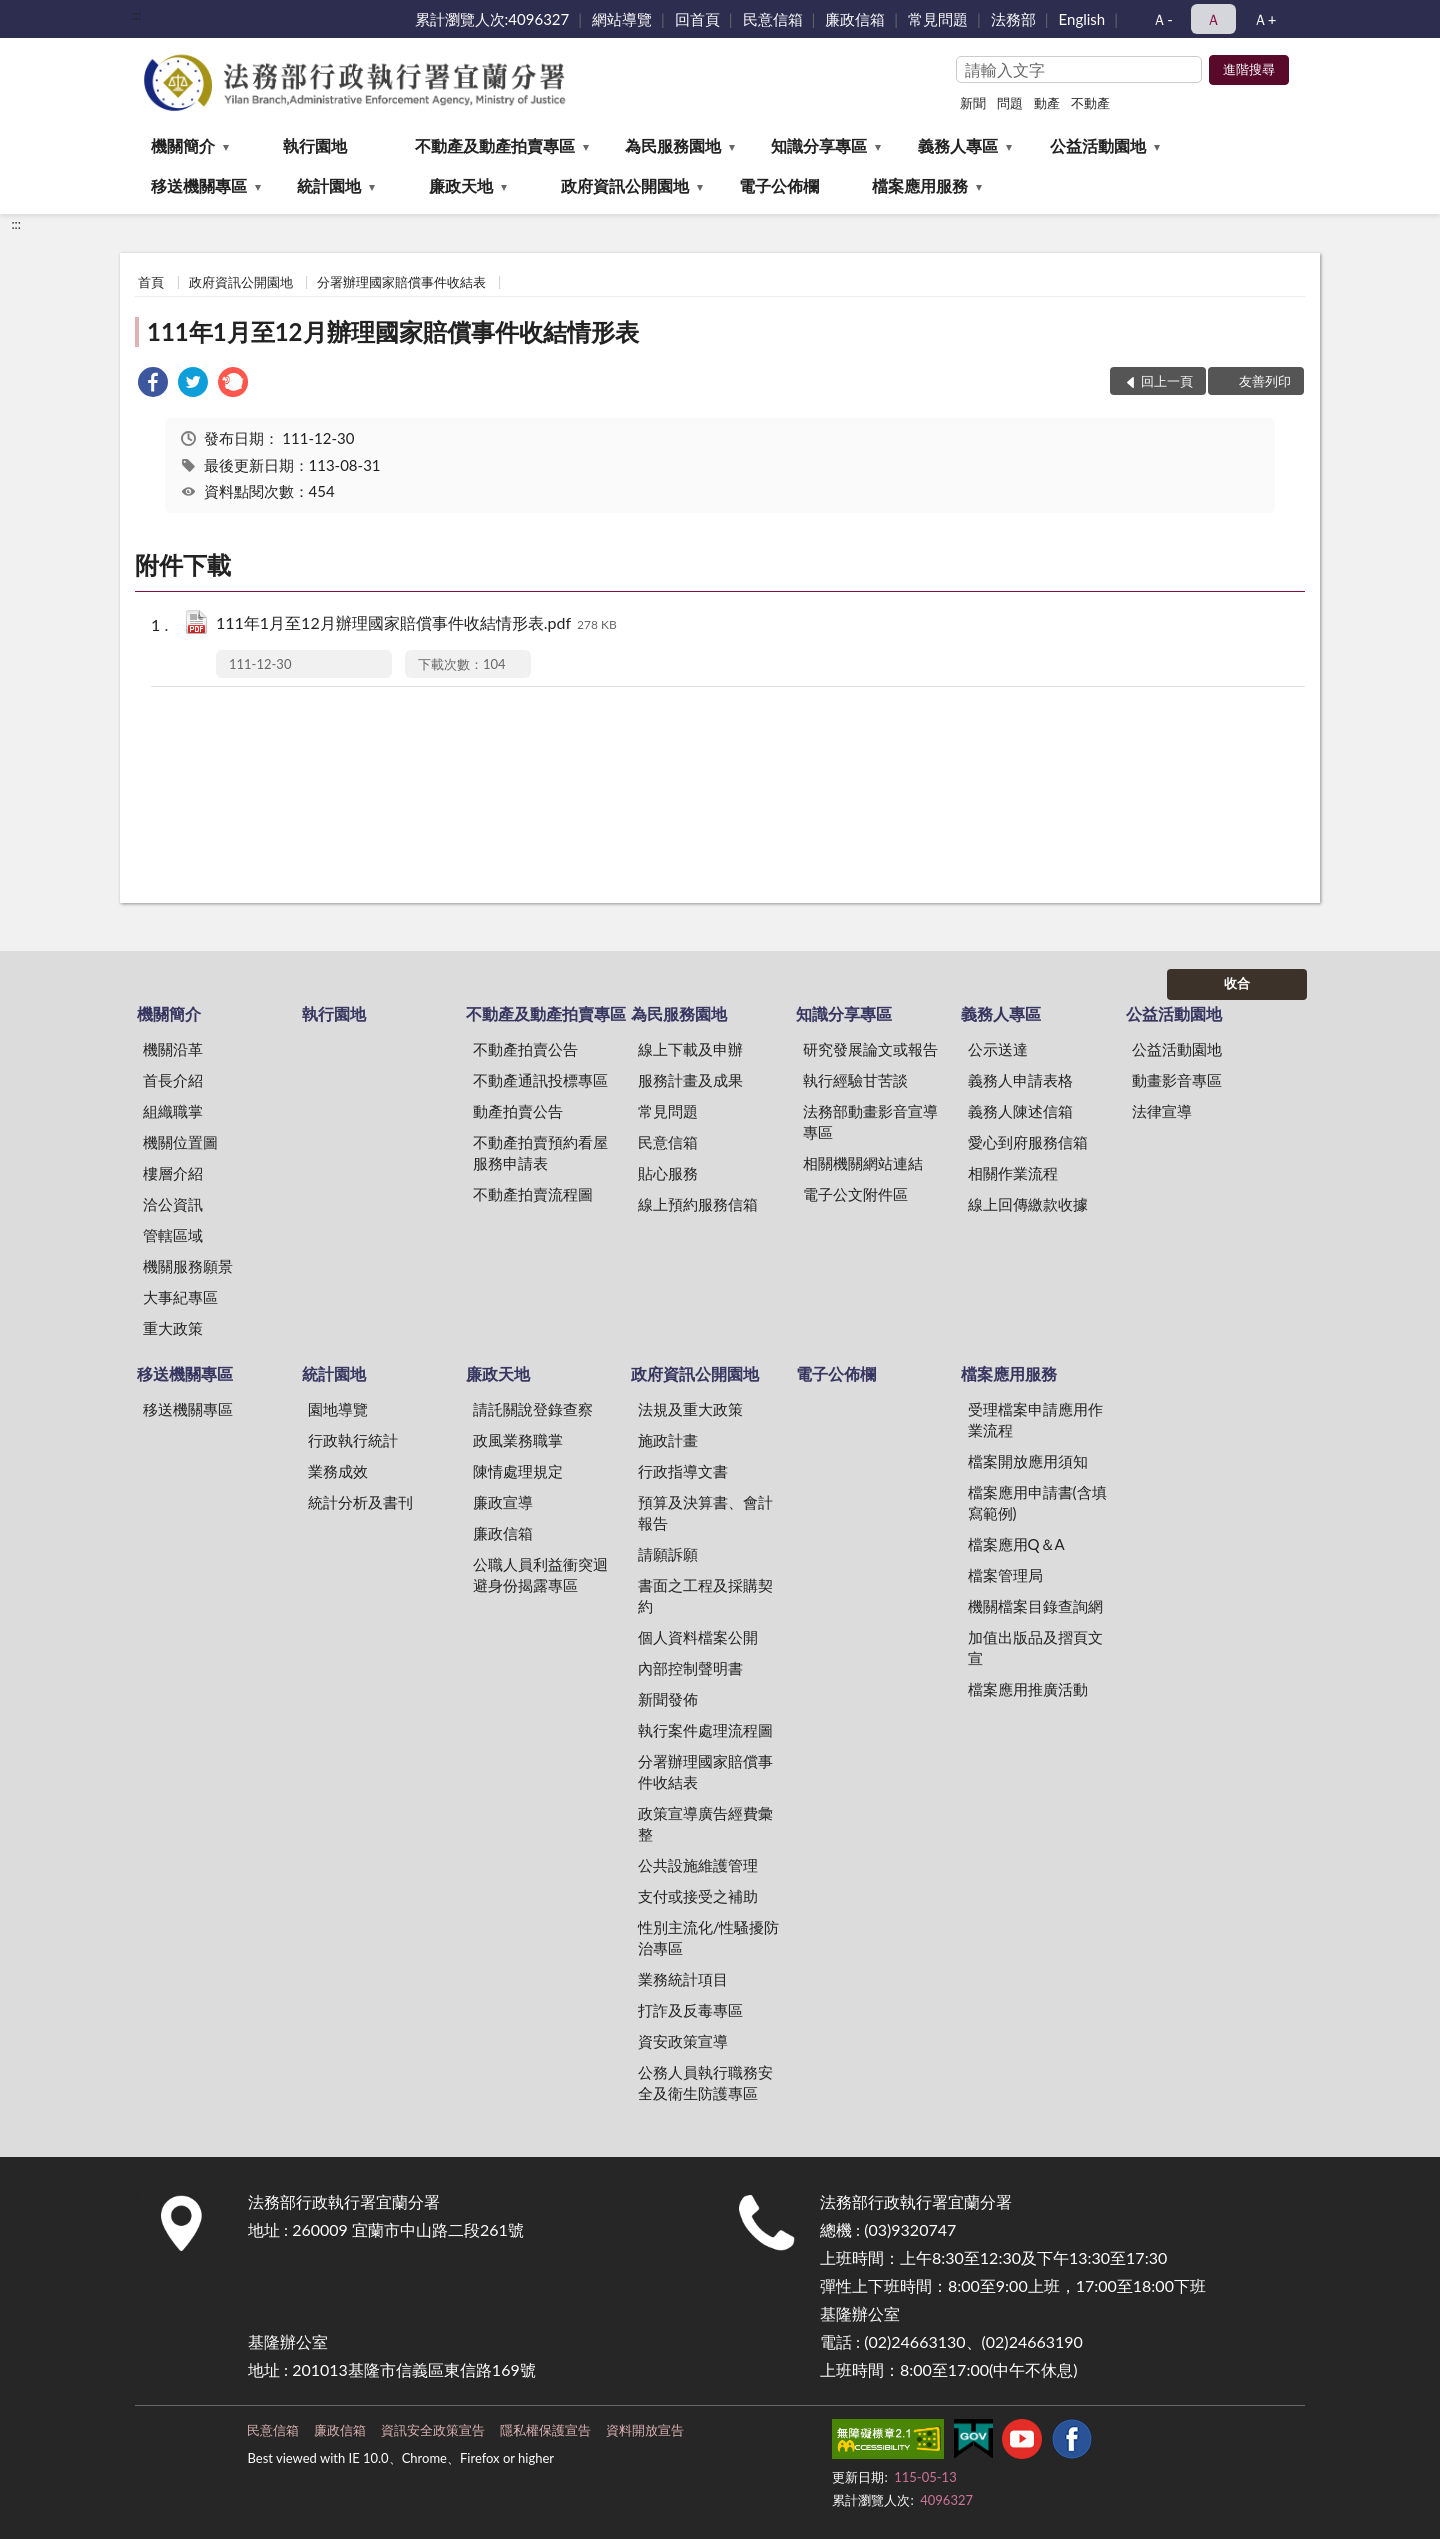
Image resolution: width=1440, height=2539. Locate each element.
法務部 (1013, 19)
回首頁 (697, 19)
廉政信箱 (855, 19)
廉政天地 (461, 185)
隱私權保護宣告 (545, 2430)
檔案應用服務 (920, 185)
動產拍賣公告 (518, 1111)
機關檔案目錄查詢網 (1035, 1606)
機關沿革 (173, 1049)
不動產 (1090, 103)
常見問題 (938, 19)
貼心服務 (668, 1173)
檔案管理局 (1005, 1575)
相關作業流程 (1013, 1173)
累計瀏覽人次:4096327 (492, 19)
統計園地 (329, 185)
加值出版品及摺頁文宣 (1035, 1647)
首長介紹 (173, 1080)
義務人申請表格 (1020, 1080)
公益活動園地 (1098, 145)
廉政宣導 (503, 1502)
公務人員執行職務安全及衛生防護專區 (705, 2082)
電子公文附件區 (855, 1194)
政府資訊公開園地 (625, 185)
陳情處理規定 (518, 1471)
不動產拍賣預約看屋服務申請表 (540, 1152)
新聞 (973, 103)
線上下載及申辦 (690, 1049)
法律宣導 (1162, 1111)
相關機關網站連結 (863, 1163)
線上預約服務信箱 (698, 1204)
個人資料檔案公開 (698, 1637)
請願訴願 (668, 1554)
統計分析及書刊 (360, 1502)
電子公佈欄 (779, 185)
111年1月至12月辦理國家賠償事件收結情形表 (393, 331)
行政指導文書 (683, 1471)
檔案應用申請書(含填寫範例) (1037, 1502)
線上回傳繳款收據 (1028, 1204)
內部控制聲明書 (690, 1668)
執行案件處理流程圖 (705, 1730)
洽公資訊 (173, 1204)
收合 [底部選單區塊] (1237, 983)
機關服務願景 (188, 1266)
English (1082, 19)
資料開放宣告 (645, 2430)
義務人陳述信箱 (1020, 1111)
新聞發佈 (668, 1699)
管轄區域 (173, 1235)
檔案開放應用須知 (1028, 1461)
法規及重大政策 (690, 1409)
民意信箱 (773, 19)
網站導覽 (622, 19)
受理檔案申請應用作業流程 (1035, 1419)
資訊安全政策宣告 (433, 2430)
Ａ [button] (1213, 19)
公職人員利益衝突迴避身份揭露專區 (540, 1574)
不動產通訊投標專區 (540, 1080)
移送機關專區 (199, 185)
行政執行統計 (353, 1440)
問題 (1010, 103)
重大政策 (173, 1328)
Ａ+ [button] (1265, 19)
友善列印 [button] (1265, 381)
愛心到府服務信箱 (1028, 1142)
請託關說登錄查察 (533, 1409)
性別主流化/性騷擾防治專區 (709, 1937)
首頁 (151, 282)
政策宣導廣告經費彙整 (705, 1823)
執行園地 (315, 145)
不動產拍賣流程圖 (533, 1194)
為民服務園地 (673, 145)
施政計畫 (668, 1440)
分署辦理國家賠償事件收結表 (401, 282)
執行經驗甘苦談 (855, 1080)
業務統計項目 (683, 1979)
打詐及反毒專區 (690, 2010)
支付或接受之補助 (698, 1896)
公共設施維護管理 (698, 1865)
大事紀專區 (180, 1297)
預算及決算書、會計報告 (705, 1512)
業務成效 (338, 1471)
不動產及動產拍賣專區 (495, 145)
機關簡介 (183, 145)
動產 (1047, 103)
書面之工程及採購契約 (705, 1595)
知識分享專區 (819, 145)
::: (136, 15)
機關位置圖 (180, 1142)
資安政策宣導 (683, 2041)
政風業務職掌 (518, 1440)
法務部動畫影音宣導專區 (870, 1121)
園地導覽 (338, 1409)
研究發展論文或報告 (870, 1049)
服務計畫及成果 (690, 1080)
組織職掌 (173, 1111)
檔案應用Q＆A (1016, 1544)
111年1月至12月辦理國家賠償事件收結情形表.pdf (416, 624)
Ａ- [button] (1162, 19)
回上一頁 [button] (1167, 381)
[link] (153, 384)
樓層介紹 (173, 1173)
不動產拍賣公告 (525, 1049)
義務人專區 (958, 145)
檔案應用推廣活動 (1028, 1689)
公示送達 (998, 1049)
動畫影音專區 (1177, 1080)
